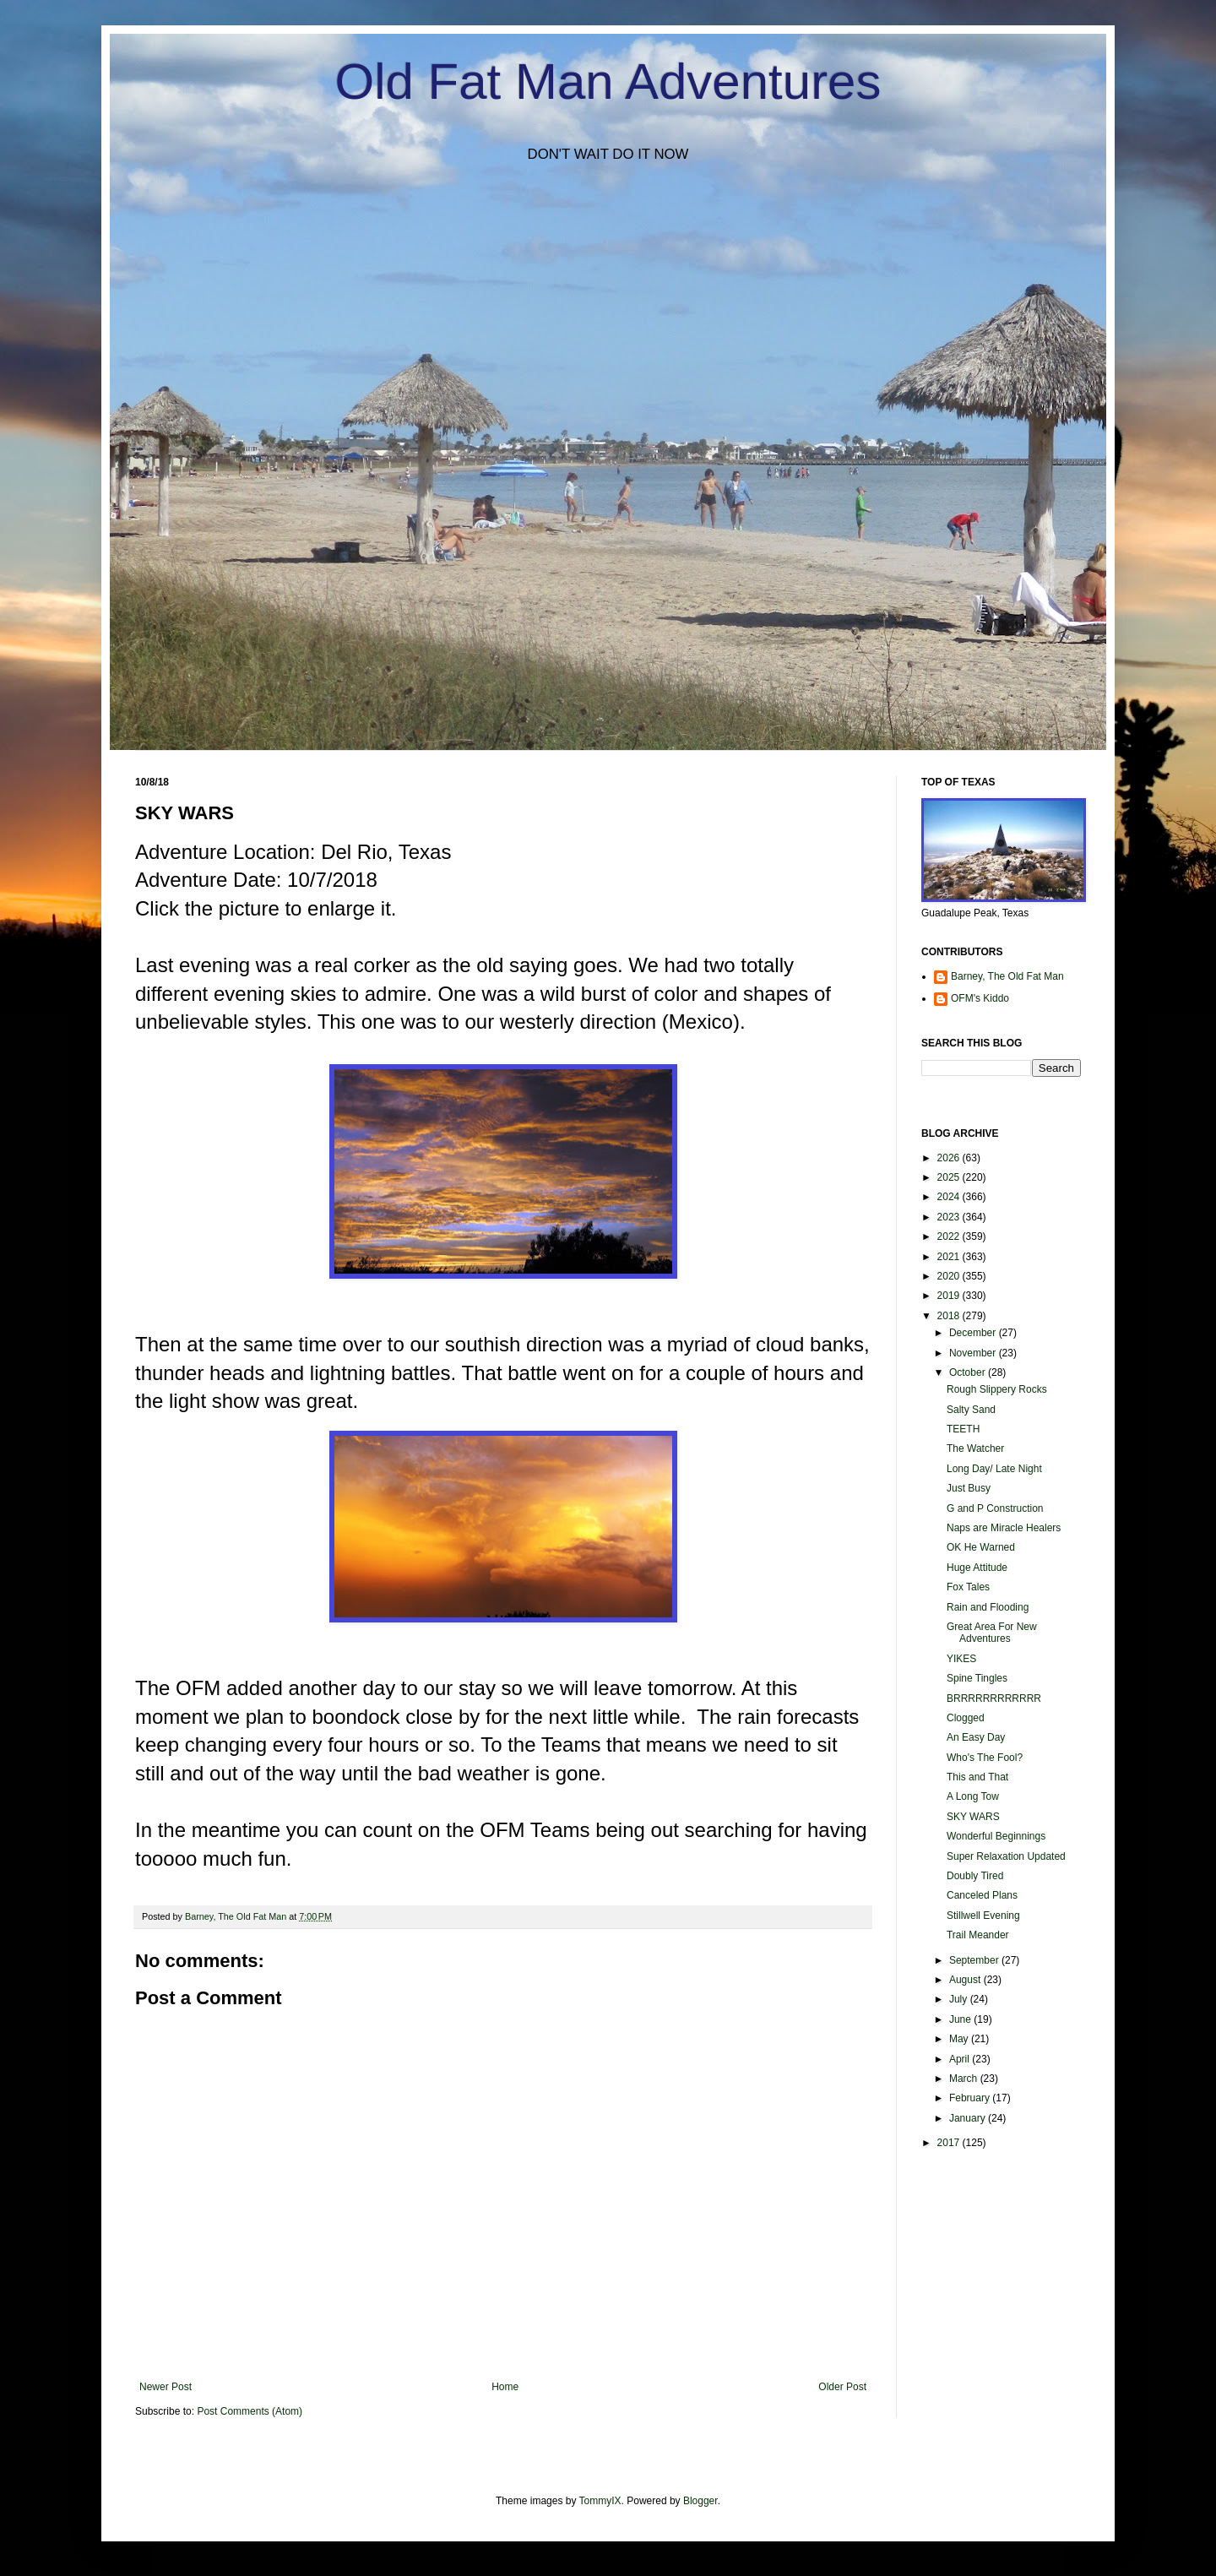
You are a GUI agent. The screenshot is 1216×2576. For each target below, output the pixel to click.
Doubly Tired (975, 1876)
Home (504, 2387)
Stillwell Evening (983, 1915)
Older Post (842, 2387)
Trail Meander (978, 1935)
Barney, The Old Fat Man (1007, 976)
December (974, 1333)
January (968, 2118)
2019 (950, 1296)
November (974, 1353)
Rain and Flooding (988, 1607)
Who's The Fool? (985, 1758)
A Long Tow (973, 1796)
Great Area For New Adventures (992, 1632)
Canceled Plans (982, 1895)
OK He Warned (981, 1547)
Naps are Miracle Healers (1004, 1528)
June (961, 2019)
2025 (950, 1177)
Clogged (966, 1718)
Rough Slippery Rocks (997, 1389)
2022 (950, 1236)
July (959, 1999)
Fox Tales (968, 1587)
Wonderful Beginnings (996, 1836)
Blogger (700, 2501)
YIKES (961, 1659)
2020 (950, 1276)
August (966, 1980)
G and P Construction (995, 1508)
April (960, 2059)
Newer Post (165, 2387)
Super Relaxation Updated (1006, 1856)
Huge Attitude (977, 1567)
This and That (977, 1777)
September (975, 1960)
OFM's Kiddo (980, 998)
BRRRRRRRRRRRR (994, 1698)
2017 (950, 2143)
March (964, 2078)
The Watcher (975, 1448)
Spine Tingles (977, 1678)
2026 (950, 1158)
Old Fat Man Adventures (608, 81)
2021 (950, 1257)
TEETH (963, 1429)
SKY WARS (973, 1817)
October (968, 1372)
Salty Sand (971, 1410)
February (970, 2098)
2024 (950, 1197)
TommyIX (600, 2501)
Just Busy (969, 1488)
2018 (950, 1316)
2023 (950, 1217)
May (960, 2039)
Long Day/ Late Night (994, 1469)
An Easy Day (976, 1737)
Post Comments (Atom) (249, 2411)
